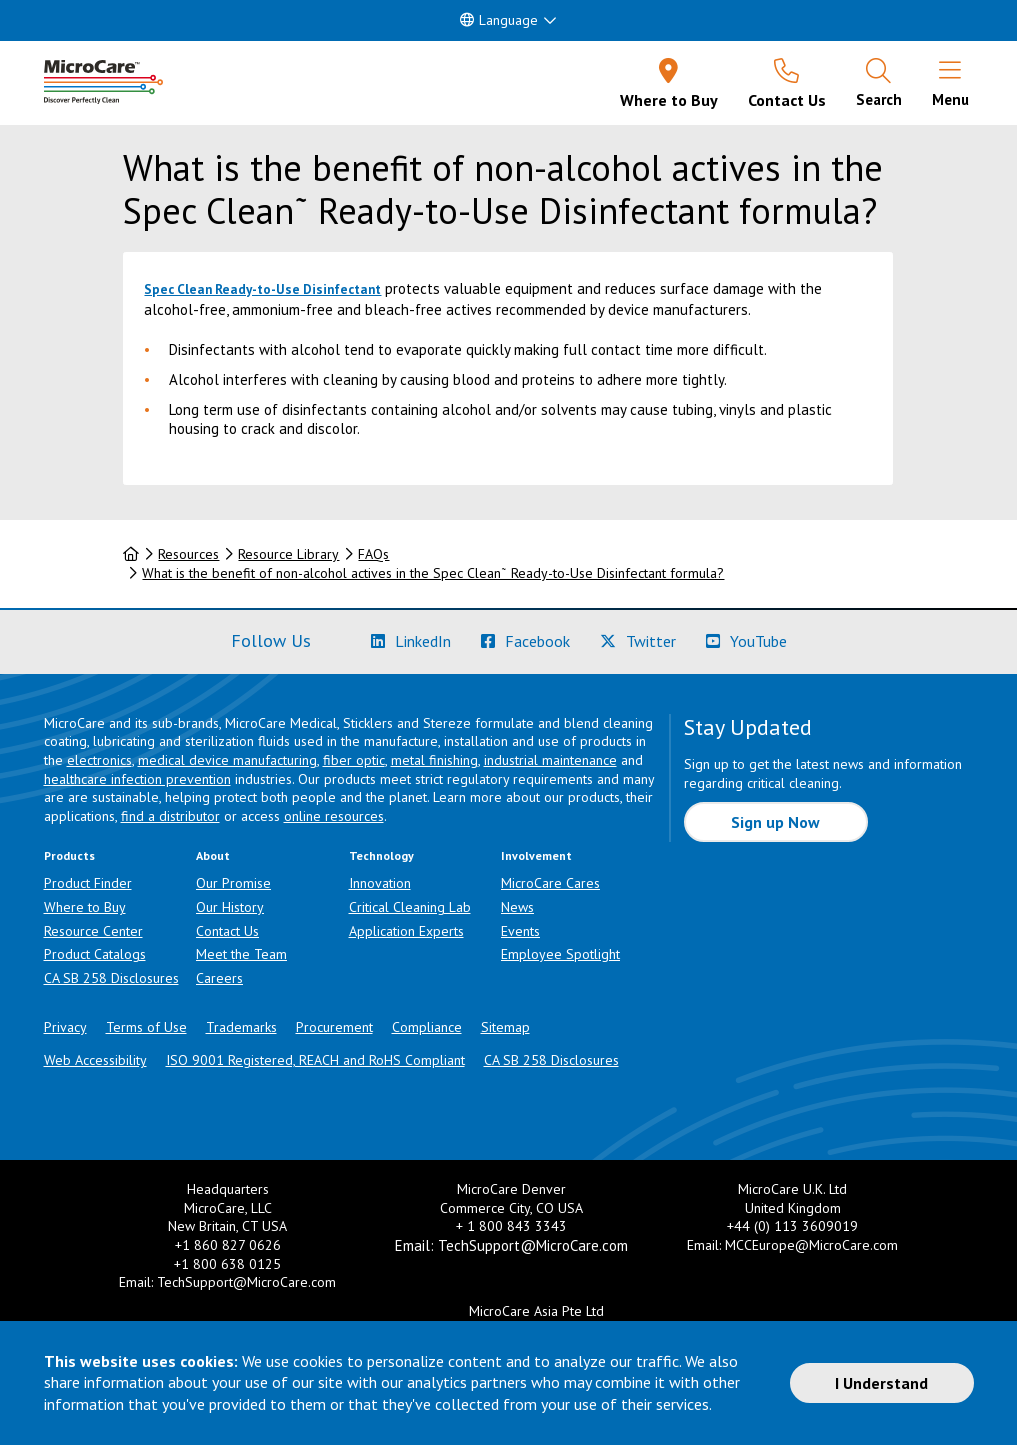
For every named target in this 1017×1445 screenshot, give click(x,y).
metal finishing (434, 760)
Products (69, 855)
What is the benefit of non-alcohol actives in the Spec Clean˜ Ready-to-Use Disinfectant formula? (433, 573)
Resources (188, 554)
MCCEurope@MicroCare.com (811, 1245)
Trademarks (241, 1027)
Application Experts (406, 931)
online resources (334, 816)
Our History (230, 907)
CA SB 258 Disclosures (111, 978)
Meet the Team (241, 954)
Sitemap (505, 1027)
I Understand (881, 1383)
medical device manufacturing (227, 760)
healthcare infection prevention (137, 779)
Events (520, 931)
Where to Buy (85, 907)
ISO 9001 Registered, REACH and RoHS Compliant (315, 1060)
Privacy (65, 1027)
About (213, 855)
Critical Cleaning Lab (410, 907)
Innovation (380, 883)
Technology (381, 855)
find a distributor (170, 816)
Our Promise (233, 883)
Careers (219, 978)
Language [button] (499, 20)
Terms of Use (146, 1027)
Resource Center (93, 931)
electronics (99, 760)
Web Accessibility (95, 1060)
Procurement (334, 1027)
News (517, 907)
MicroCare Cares (550, 883)
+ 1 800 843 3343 (511, 1226)
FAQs (373, 554)
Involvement (536, 855)
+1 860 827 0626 (228, 1245)
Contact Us (227, 931)
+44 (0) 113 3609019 (792, 1226)
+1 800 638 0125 (227, 1264)
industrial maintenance (550, 760)
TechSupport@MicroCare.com (246, 1282)
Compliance (427, 1027)
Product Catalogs (95, 954)
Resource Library (288, 554)
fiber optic (354, 760)
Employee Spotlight (560, 954)
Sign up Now (775, 822)
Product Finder (88, 883)
